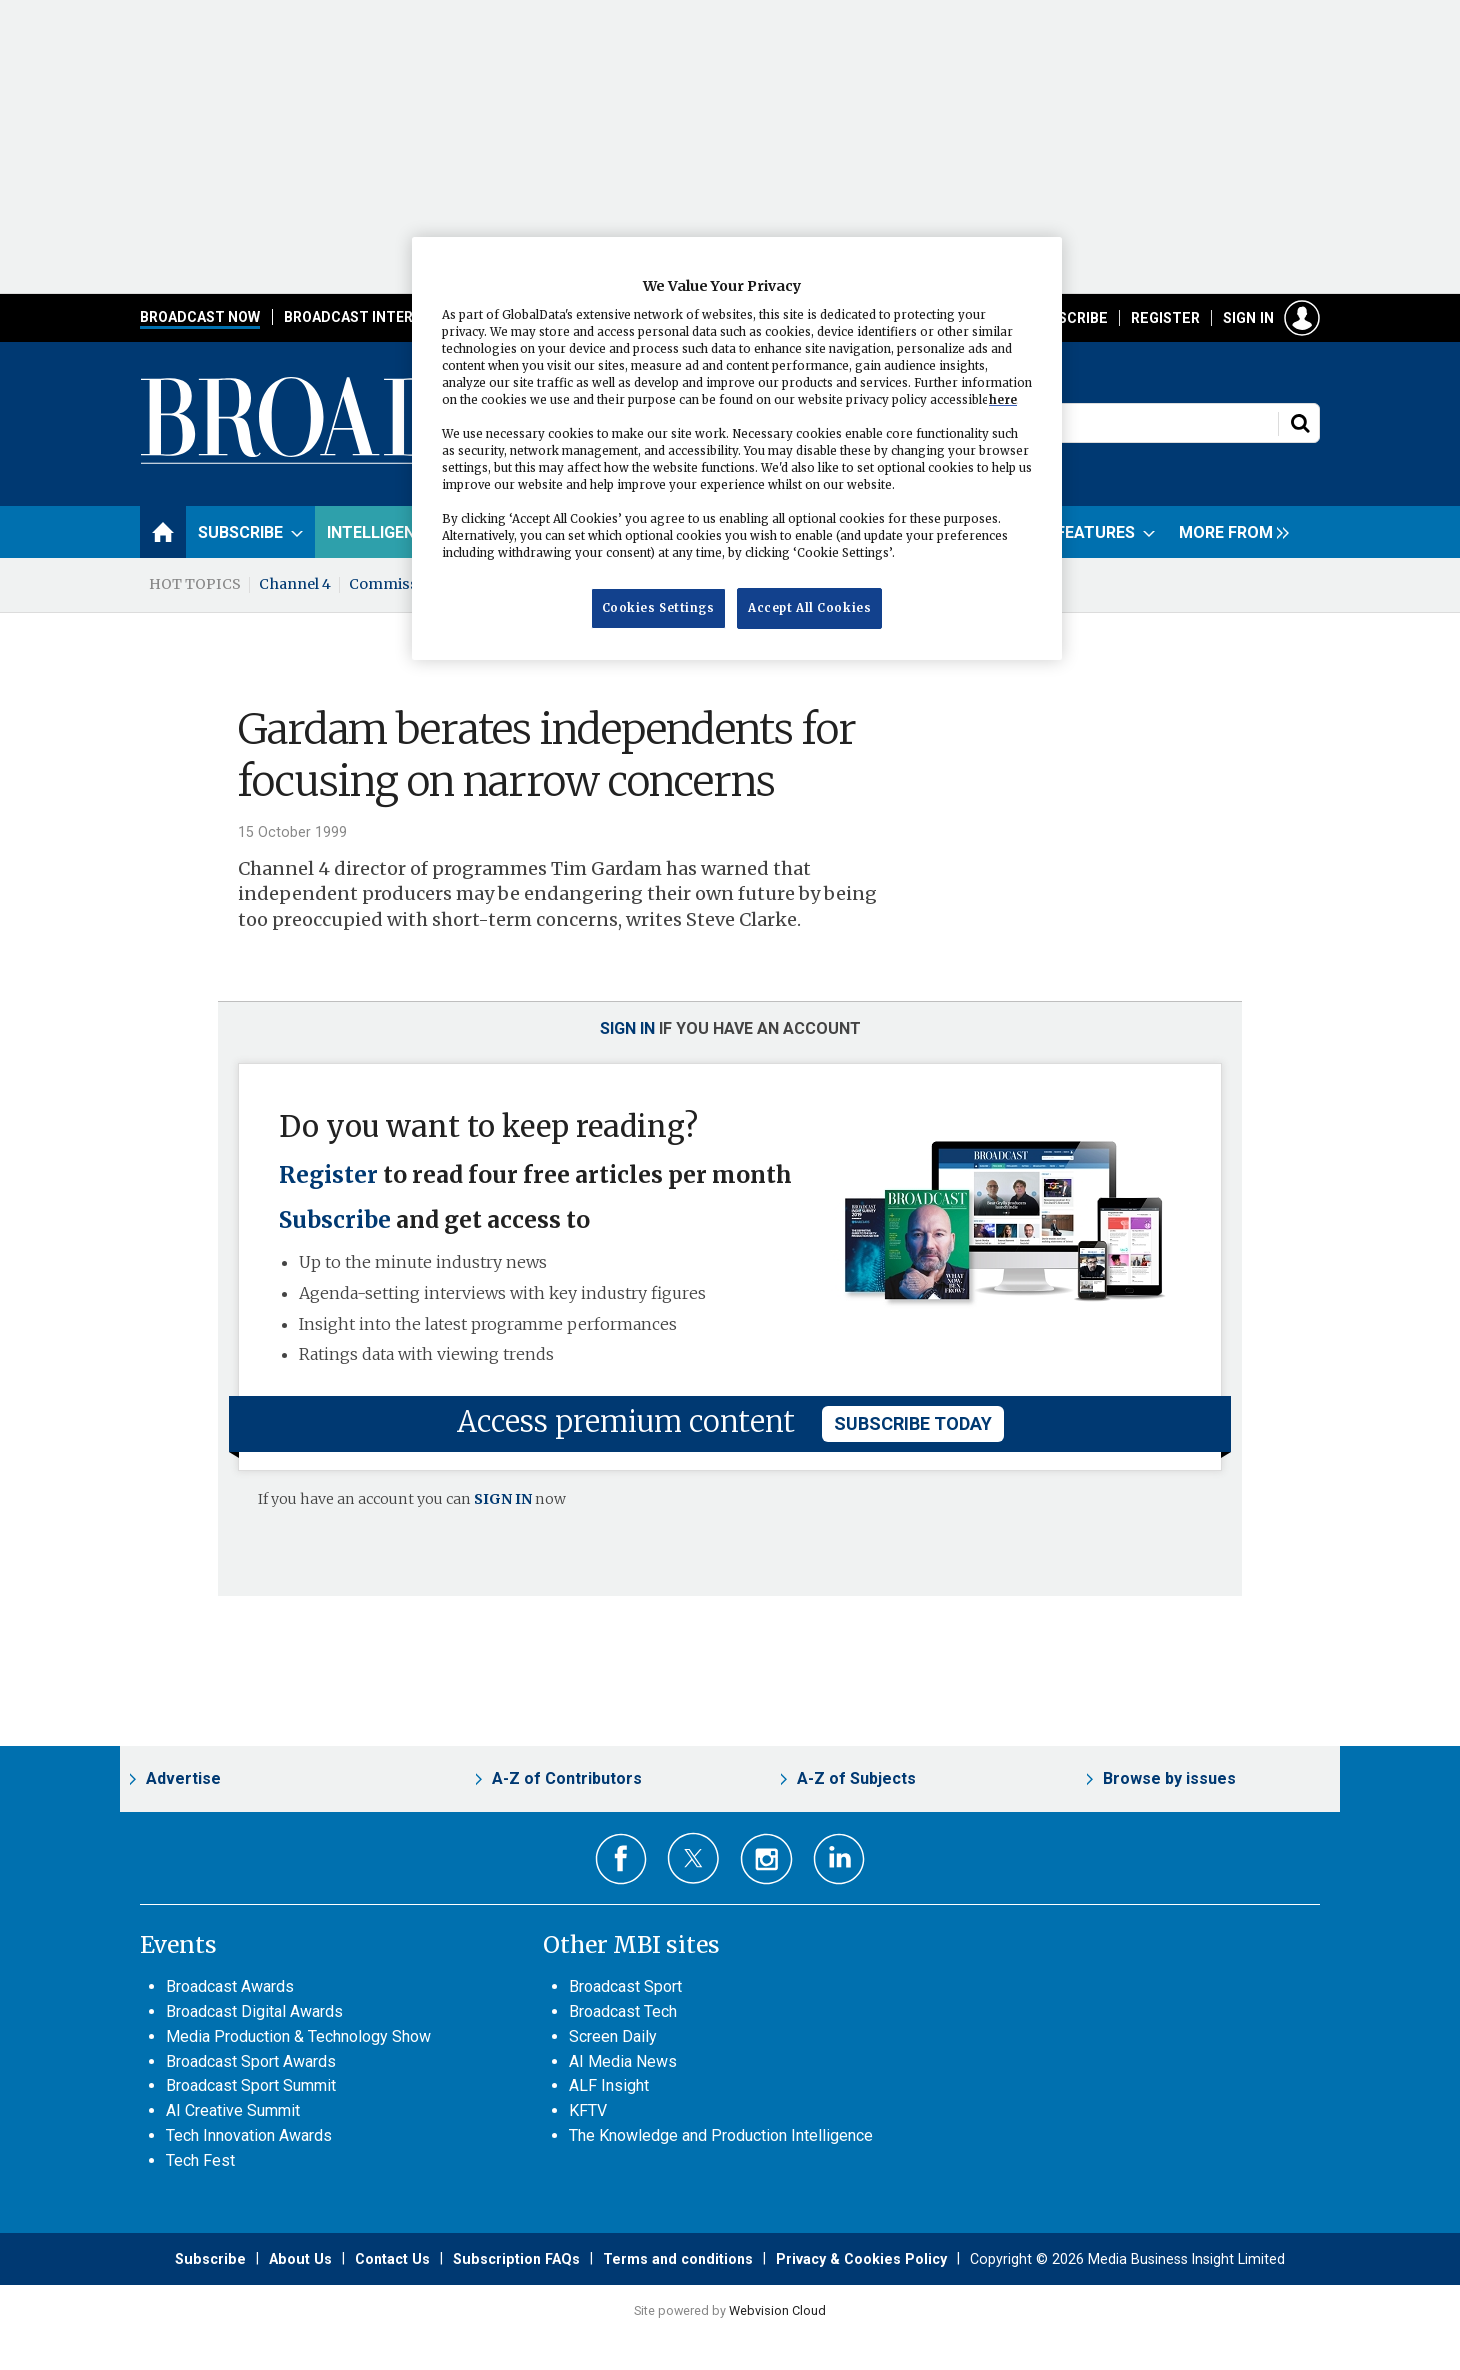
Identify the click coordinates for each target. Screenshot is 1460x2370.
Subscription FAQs (516, 2259)
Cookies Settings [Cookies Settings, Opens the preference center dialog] (658, 608)
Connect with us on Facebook (621, 1859)
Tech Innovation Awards (249, 2135)
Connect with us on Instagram (766, 1859)
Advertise (183, 1778)
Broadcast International (383, 317)
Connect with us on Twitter (693, 1858)
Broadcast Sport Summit (251, 2085)
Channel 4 (295, 584)
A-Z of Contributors (567, 1778)
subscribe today (913, 1423)
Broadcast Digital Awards (254, 2011)
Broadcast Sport (625, 1986)
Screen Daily (613, 2036)
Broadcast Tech (623, 2011)
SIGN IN (503, 1499)
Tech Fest (200, 2160)
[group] (1229, 532)
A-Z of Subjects (856, 1778)
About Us (300, 2259)
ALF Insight (609, 2085)
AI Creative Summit (233, 2110)
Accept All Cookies (809, 608)
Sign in (1248, 318)
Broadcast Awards (230, 1986)
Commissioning (407, 584)
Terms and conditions (678, 2259)
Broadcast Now (200, 317)
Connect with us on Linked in (839, 1859)
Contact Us (392, 2259)
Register (1165, 318)
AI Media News (623, 2061)
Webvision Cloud (777, 2310)
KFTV (588, 2110)
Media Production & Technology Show (298, 2036)
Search (1300, 423)
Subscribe (1069, 318)
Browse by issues (1169, 1778)
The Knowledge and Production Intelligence (721, 2135)
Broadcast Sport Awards (251, 2061)
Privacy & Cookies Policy (861, 2259)
